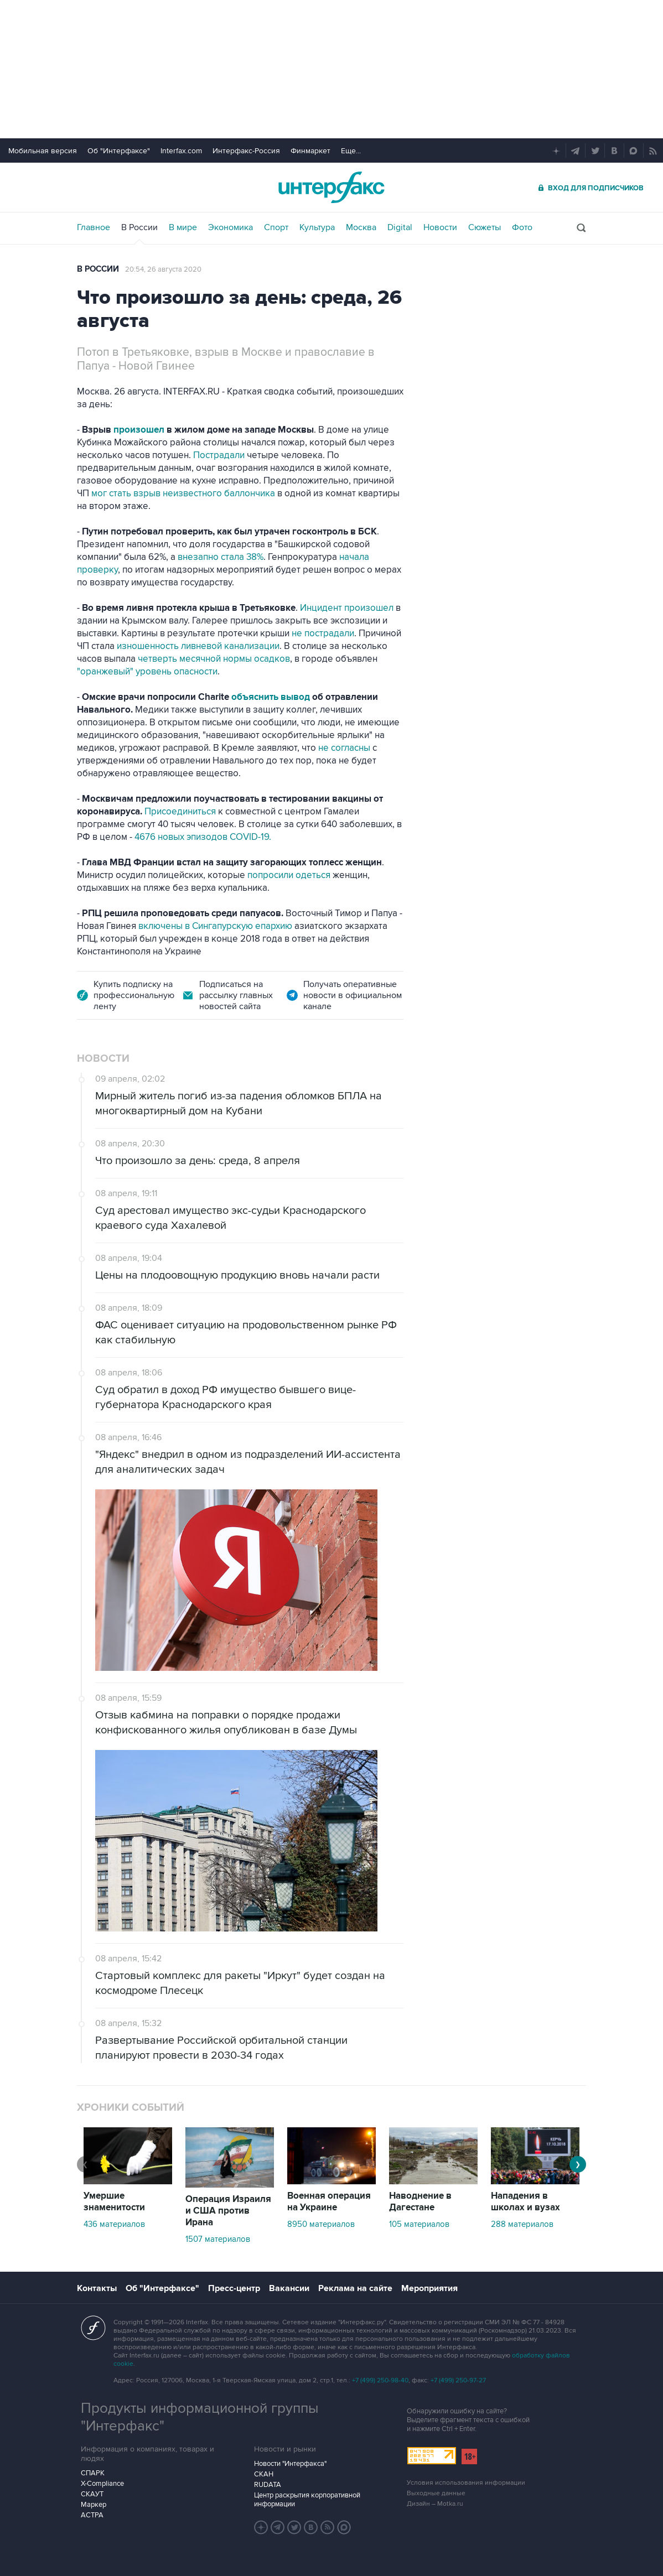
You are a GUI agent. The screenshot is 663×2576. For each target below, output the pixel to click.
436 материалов (114, 2224)
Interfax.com (181, 150)
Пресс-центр (234, 2288)
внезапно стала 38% (220, 557)
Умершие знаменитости (114, 2201)
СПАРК (93, 2473)
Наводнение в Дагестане (420, 2201)
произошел (140, 429)
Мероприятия (429, 2288)
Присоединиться (181, 811)
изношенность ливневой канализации (198, 646)
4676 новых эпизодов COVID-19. (202, 837)
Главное (93, 227)
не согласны (343, 748)
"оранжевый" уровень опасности (147, 671)
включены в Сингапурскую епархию (216, 926)
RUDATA (267, 2484)
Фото (522, 227)
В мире (183, 227)
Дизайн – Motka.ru (435, 2504)
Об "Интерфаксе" (118, 150)
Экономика (230, 227)
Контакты (97, 2288)
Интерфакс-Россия (246, 150)
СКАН (263, 2474)
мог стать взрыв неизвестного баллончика (183, 493)
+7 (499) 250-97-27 (458, 2380)
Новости (440, 227)
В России (139, 227)
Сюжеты (484, 227)
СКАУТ (92, 2494)
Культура (317, 227)
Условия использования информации (466, 2483)
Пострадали (220, 455)
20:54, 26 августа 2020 (163, 269)
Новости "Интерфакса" (290, 2463)
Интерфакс (331, 187)
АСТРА (92, 2515)
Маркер (93, 2504)
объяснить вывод (271, 697)
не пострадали (321, 633)
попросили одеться (287, 875)
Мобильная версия (42, 150)
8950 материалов (321, 2224)
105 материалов (419, 2224)
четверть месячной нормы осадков (214, 658)
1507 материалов (217, 2239)
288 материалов (522, 2224)
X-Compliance (102, 2483)
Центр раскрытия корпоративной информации (307, 2500)
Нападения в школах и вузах (525, 2201)
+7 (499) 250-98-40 (380, 2380)
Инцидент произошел (348, 608)
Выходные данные (436, 2493)
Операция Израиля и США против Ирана (228, 2211)
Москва (361, 227)
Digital (399, 227)
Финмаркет (310, 150)
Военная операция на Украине (329, 2201)
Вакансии (289, 2288)
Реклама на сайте (355, 2288)
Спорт (276, 227)
